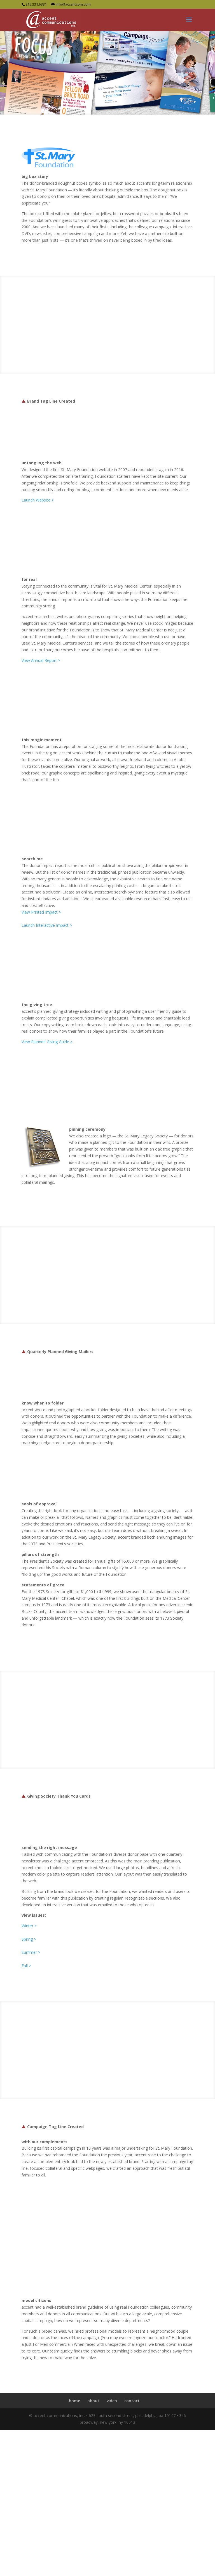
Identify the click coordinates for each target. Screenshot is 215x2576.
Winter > (29, 1925)
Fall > (26, 1965)
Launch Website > (38, 500)
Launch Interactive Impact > (47, 925)
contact (132, 2400)
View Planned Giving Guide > (47, 1041)
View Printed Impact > (41, 912)
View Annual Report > (41, 660)
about (93, 2400)
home (74, 2400)
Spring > (29, 1939)
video (112, 2400)
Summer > (31, 1952)
